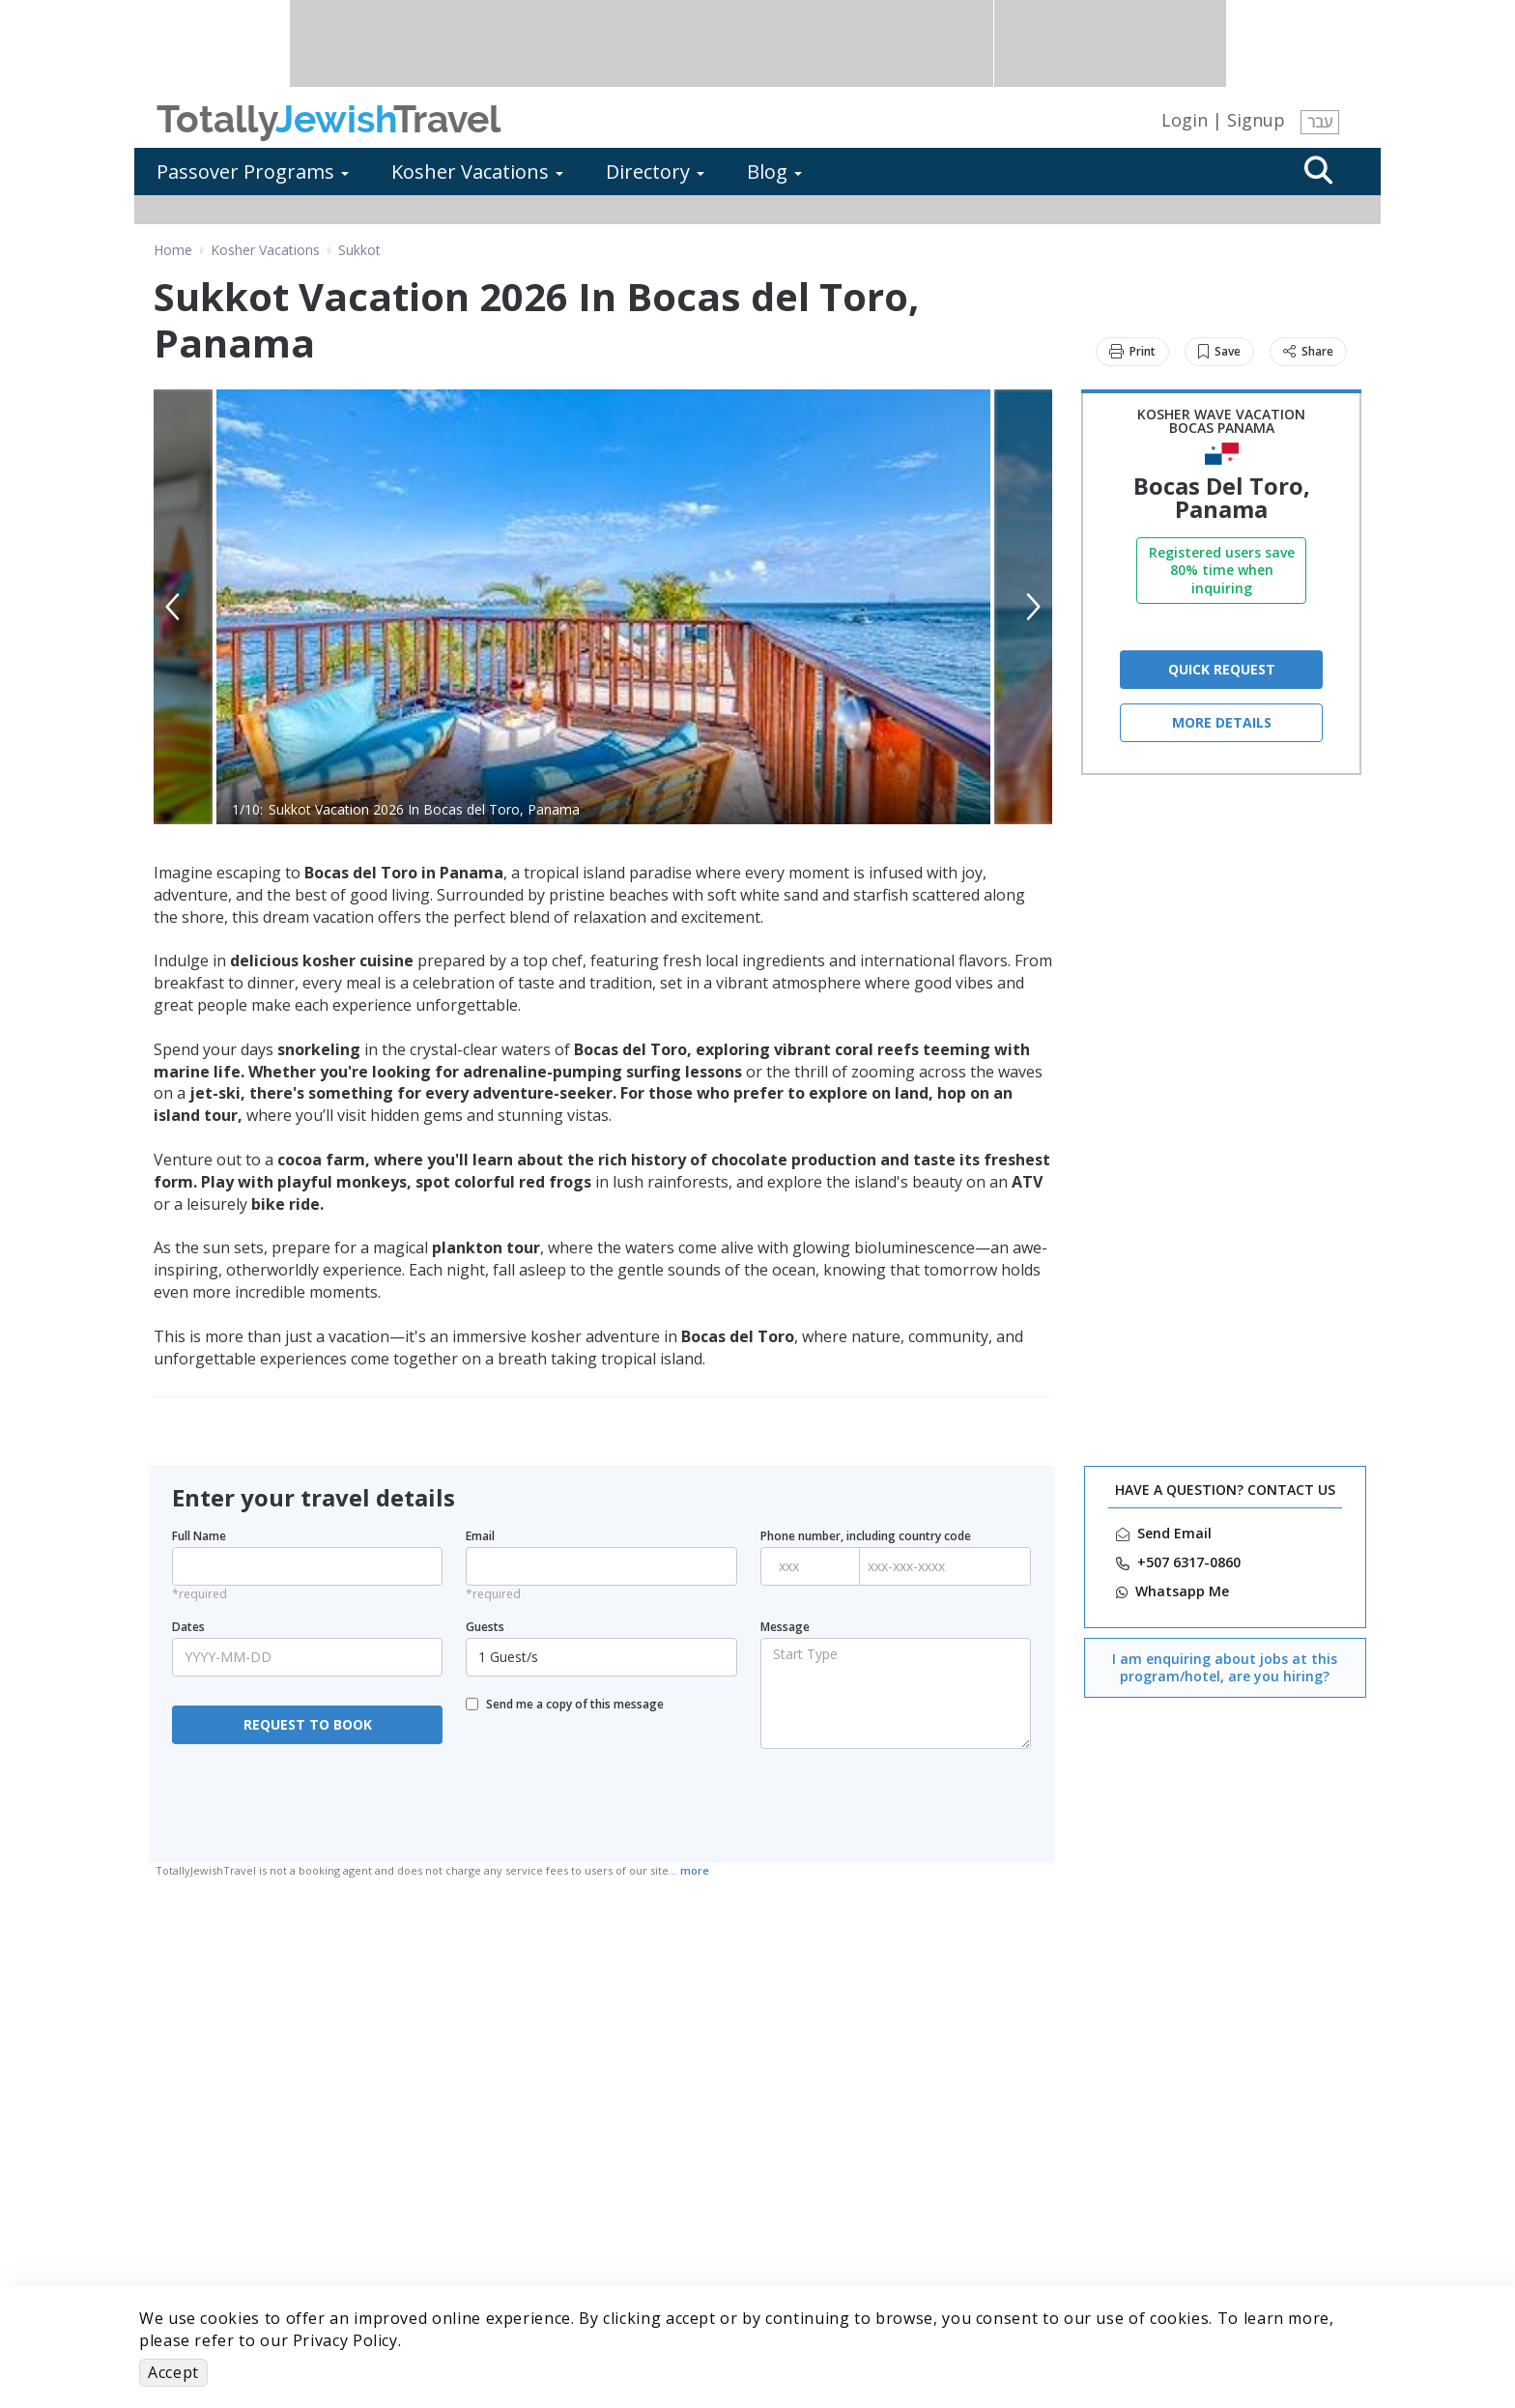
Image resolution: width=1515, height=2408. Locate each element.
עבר (1319, 121)
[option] (603, 606)
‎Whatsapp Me (1182, 1591)
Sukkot (359, 250)
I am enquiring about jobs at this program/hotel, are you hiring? (1224, 1667)
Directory (655, 171)
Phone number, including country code (865, 1536)
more (694, 1870)
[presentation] (307, 1803)
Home (173, 250)
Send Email (1174, 1533)
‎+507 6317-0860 (1189, 1562)
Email (480, 1536)
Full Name (199, 1536)
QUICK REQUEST (1221, 669)
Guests (485, 1627)
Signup (1256, 119)
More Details (1222, 722)
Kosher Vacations (477, 171)
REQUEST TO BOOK (307, 1724)
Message (785, 1627)
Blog (774, 171)
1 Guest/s (603, 1657)
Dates (188, 1627)
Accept (173, 2372)
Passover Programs (253, 171)
